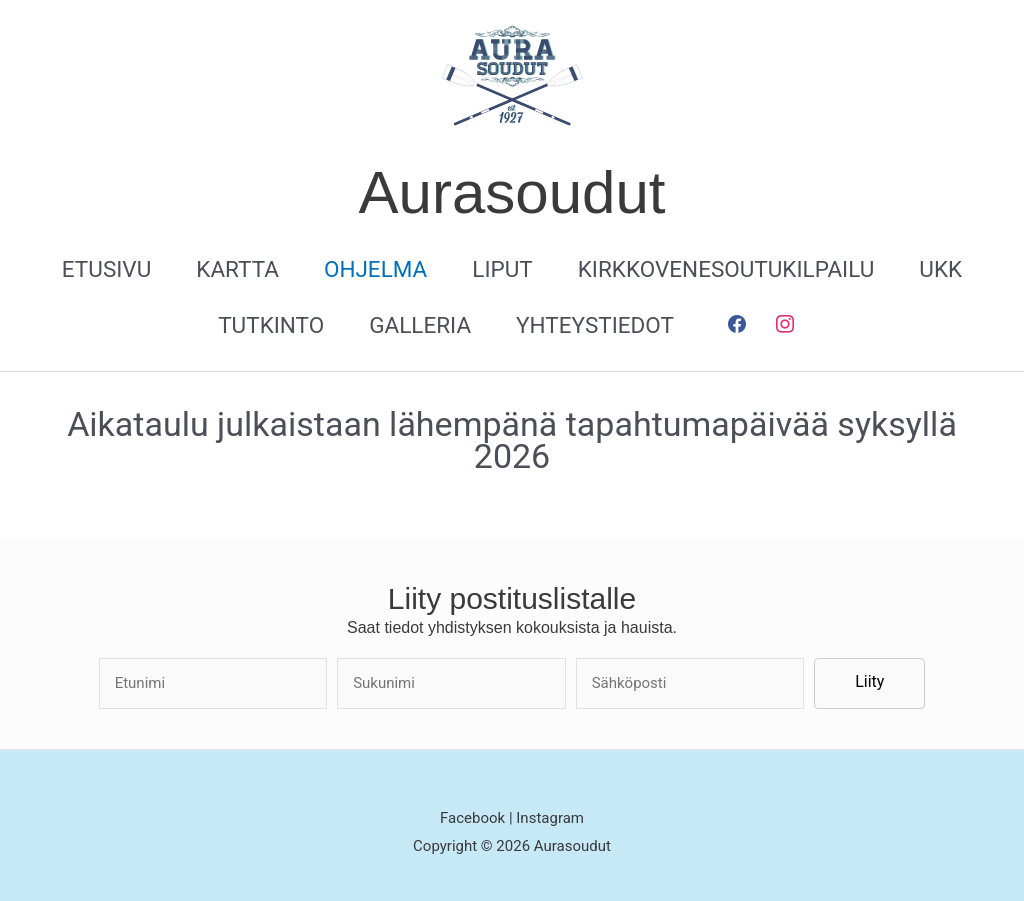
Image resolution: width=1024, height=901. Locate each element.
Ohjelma (375, 269)
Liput (502, 269)
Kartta (237, 269)
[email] (690, 683)
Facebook (474, 818)
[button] (869, 683)
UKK (940, 269)
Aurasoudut (512, 192)
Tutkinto (271, 325)
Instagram (550, 818)
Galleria (420, 325)
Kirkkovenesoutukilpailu (726, 269)
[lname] (451, 683)
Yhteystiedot (595, 325)
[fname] (213, 683)
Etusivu (106, 269)
